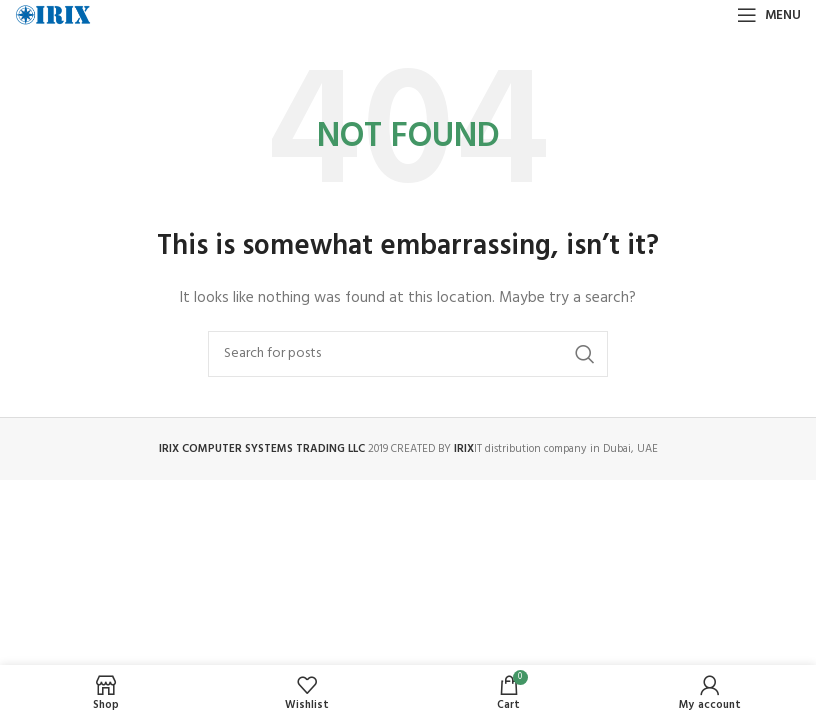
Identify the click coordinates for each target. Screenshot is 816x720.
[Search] (408, 354)
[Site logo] (53, 15)
